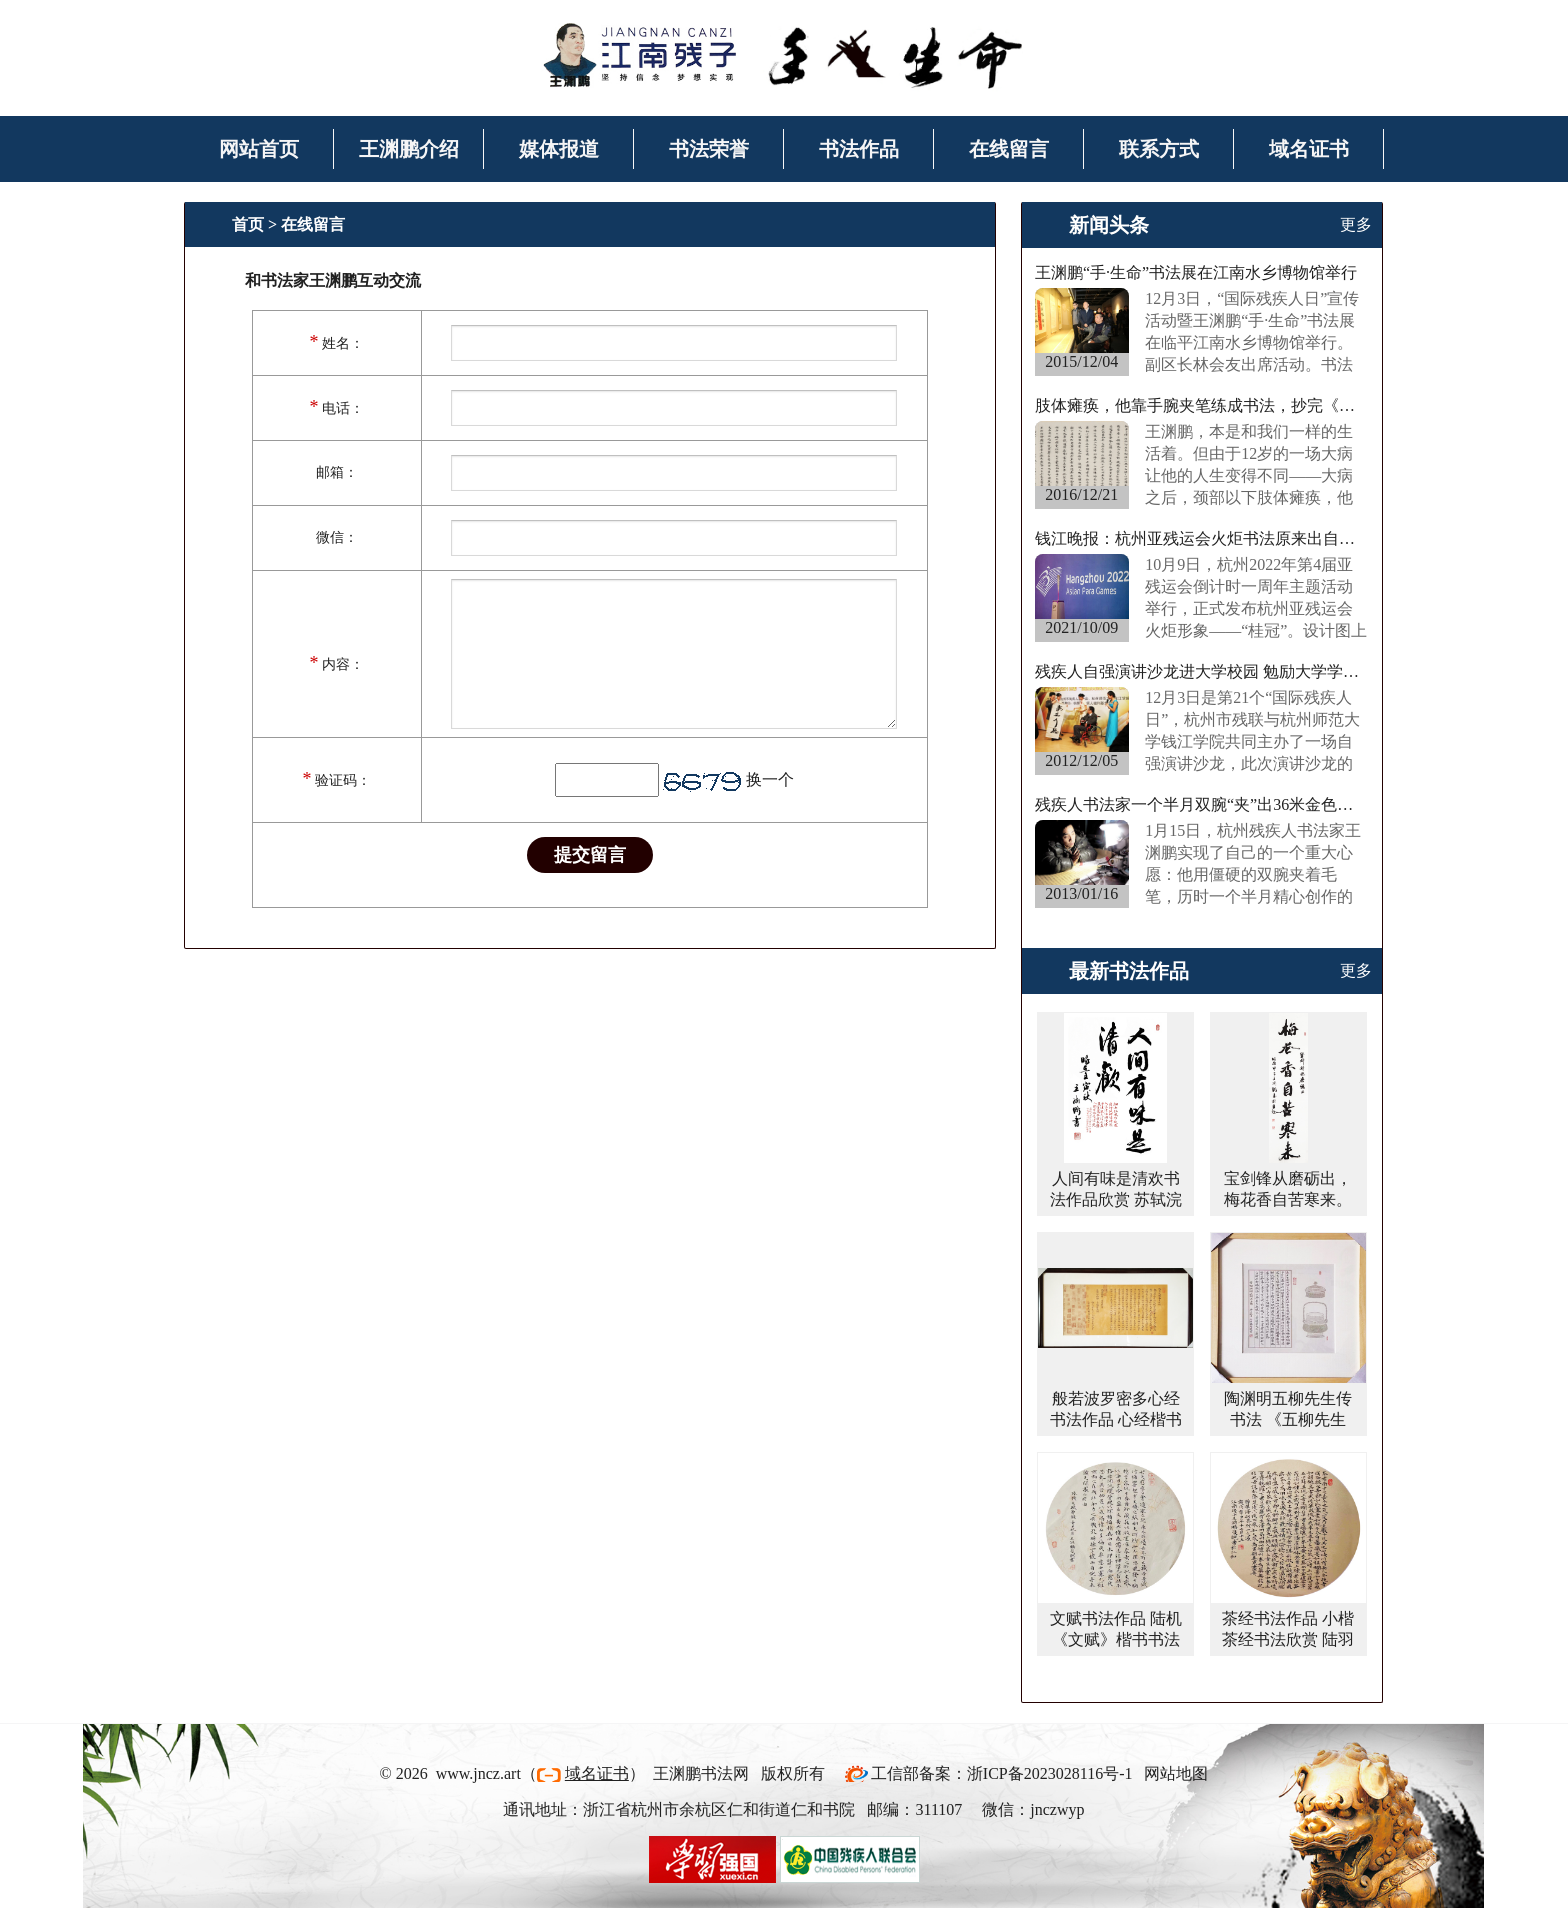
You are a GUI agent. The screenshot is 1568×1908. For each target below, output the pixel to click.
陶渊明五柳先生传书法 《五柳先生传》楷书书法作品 (1288, 1419)
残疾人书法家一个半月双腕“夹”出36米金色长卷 (1202, 804)
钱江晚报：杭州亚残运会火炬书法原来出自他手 (1202, 538)
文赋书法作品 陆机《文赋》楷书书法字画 (1116, 1639)
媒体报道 (559, 149)
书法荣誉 (709, 149)
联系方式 (1159, 149)
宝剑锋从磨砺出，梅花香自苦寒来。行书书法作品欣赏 (1288, 1199)
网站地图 (1176, 1773)
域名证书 (1309, 149)
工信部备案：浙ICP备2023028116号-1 (1002, 1773)
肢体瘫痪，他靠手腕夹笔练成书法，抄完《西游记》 (1202, 405)
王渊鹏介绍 (409, 149)
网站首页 (259, 149)
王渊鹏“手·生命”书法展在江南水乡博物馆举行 (1196, 272)
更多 (1356, 224)
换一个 (770, 779)
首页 (248, 224)
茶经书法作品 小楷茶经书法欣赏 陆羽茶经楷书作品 (1288, 1639)
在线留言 (1009, 149)
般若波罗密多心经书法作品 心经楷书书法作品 (1116, 1419)
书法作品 (859, 149)
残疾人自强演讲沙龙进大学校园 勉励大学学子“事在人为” (1202, 671)
